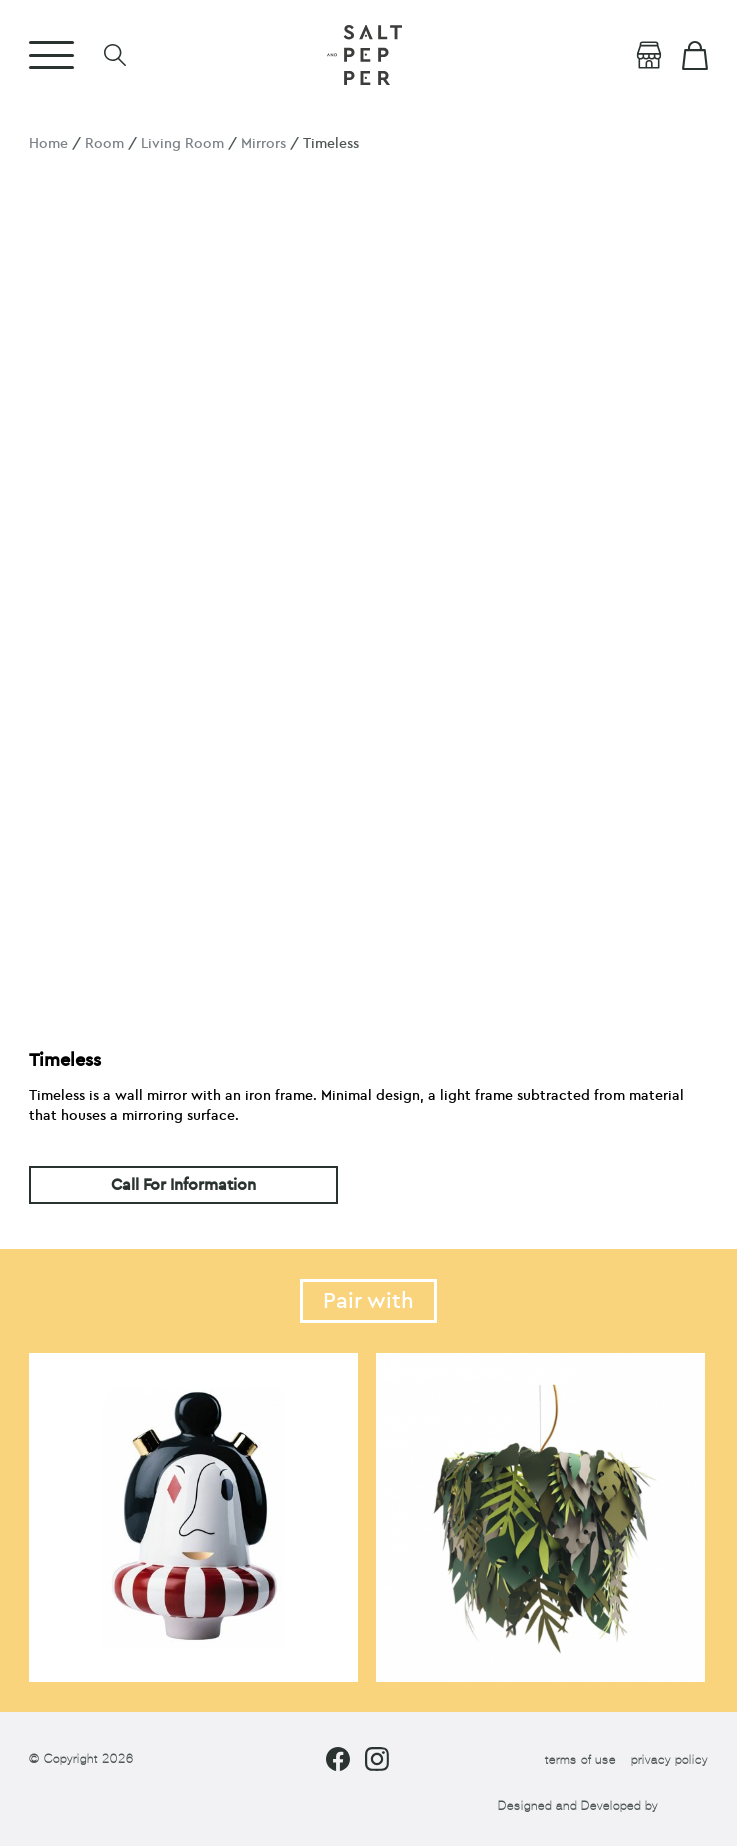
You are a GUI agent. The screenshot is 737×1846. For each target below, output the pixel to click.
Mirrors (263, 143)
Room (104, 143)
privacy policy (669, 1760)
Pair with (368, 1301)
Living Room (182, 143)
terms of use (580, 1760)
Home (48, 143)
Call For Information (183, 1185)
